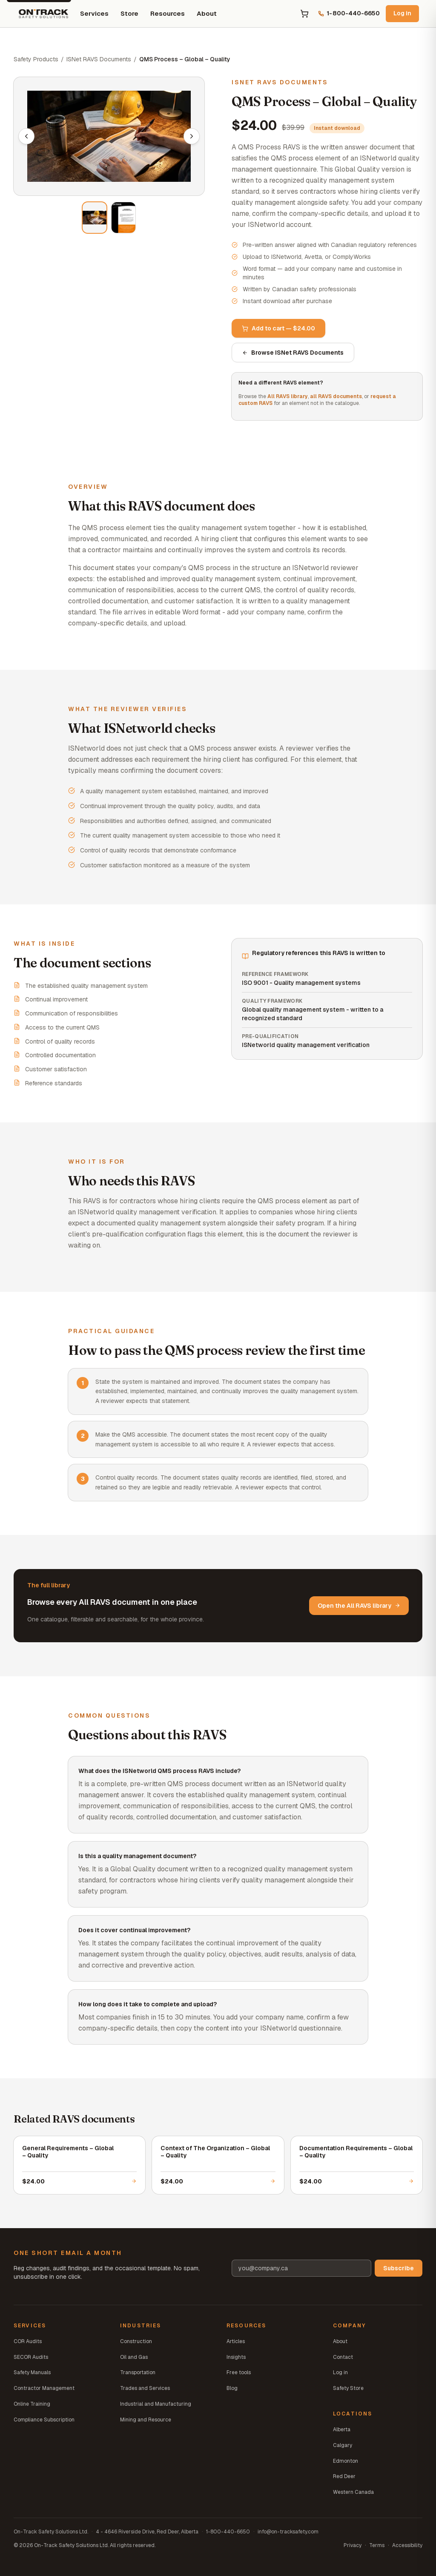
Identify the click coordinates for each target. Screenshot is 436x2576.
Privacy (352, 2545)
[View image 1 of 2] (94, 217)
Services (94, 13)
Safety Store (348, 2388)
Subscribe (398, 2268)
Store (129, 13)
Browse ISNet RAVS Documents (293, 352)
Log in (402, 13)
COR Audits (28, 2341)
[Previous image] (26, 136)
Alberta (341, 2429)
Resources (167, 13)
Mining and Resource (145, 2419)
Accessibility (407, 2545)
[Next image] (191, 136)
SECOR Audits (31, 2357)
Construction (136, 2341)
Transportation (137, 2372)
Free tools (239, 2372)
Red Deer (344, 2476)
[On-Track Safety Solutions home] (43, 13)
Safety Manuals (32, 2372)
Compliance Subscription (44, 2419)
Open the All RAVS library (359, 1605)
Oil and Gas (134, 2357)
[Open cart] (304, 13)
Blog (232, 2388)
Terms (376, 2545)
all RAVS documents (336, 396)
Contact (343, 2357)
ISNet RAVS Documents (98, 59)
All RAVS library (287, 396)
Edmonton (345, 2461)
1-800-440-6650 (228, 2531)
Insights (236, 2357)
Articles (236, 2341)
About (207, 13)
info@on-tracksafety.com (288, 2531)
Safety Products (36, 59)
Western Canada (353, 2492)
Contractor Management (44, 2388)
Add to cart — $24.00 (278, 328)
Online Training (32, 2404)
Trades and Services (145, 2388)
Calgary (342, 2445)
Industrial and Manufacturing (155, 2404)
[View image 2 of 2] (123, 217)
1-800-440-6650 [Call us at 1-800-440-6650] (349, 13)
